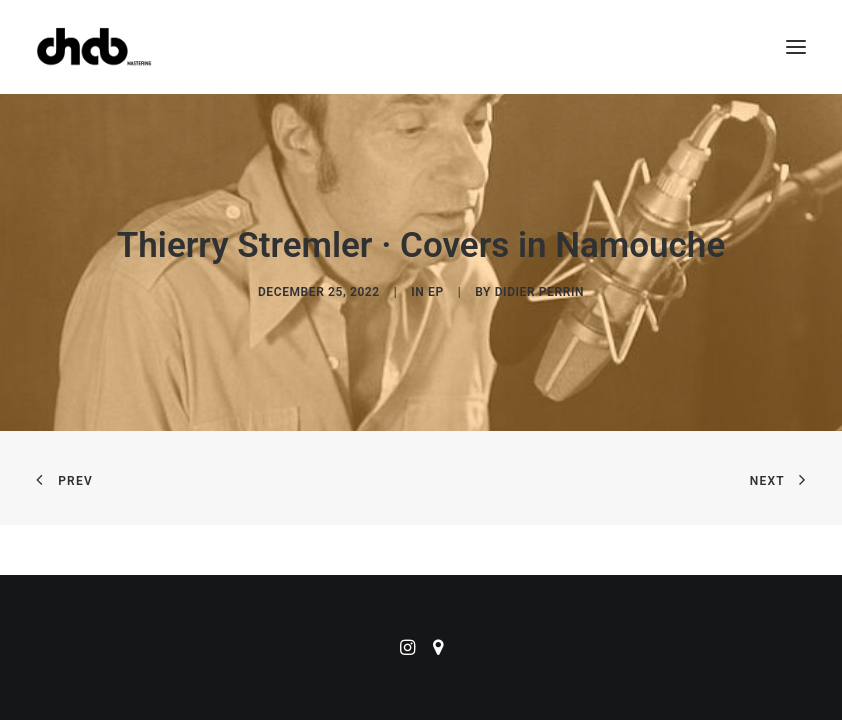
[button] (796, 47)
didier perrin (539, 292)
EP (436, 292)
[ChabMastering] (94, 47)
